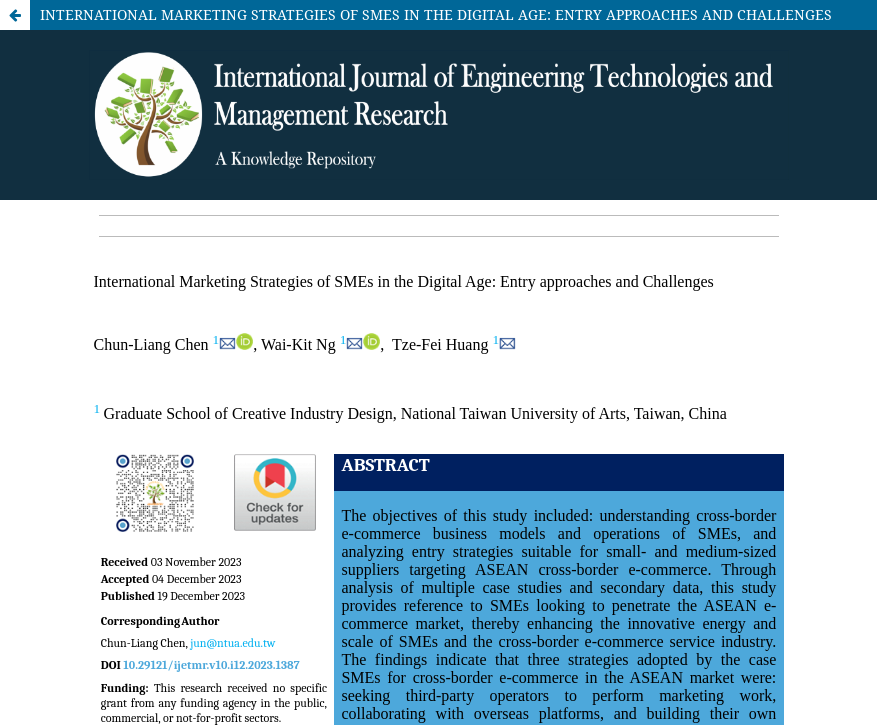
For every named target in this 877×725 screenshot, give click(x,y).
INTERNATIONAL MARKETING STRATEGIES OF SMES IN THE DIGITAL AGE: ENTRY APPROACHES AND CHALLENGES (436, 14)
